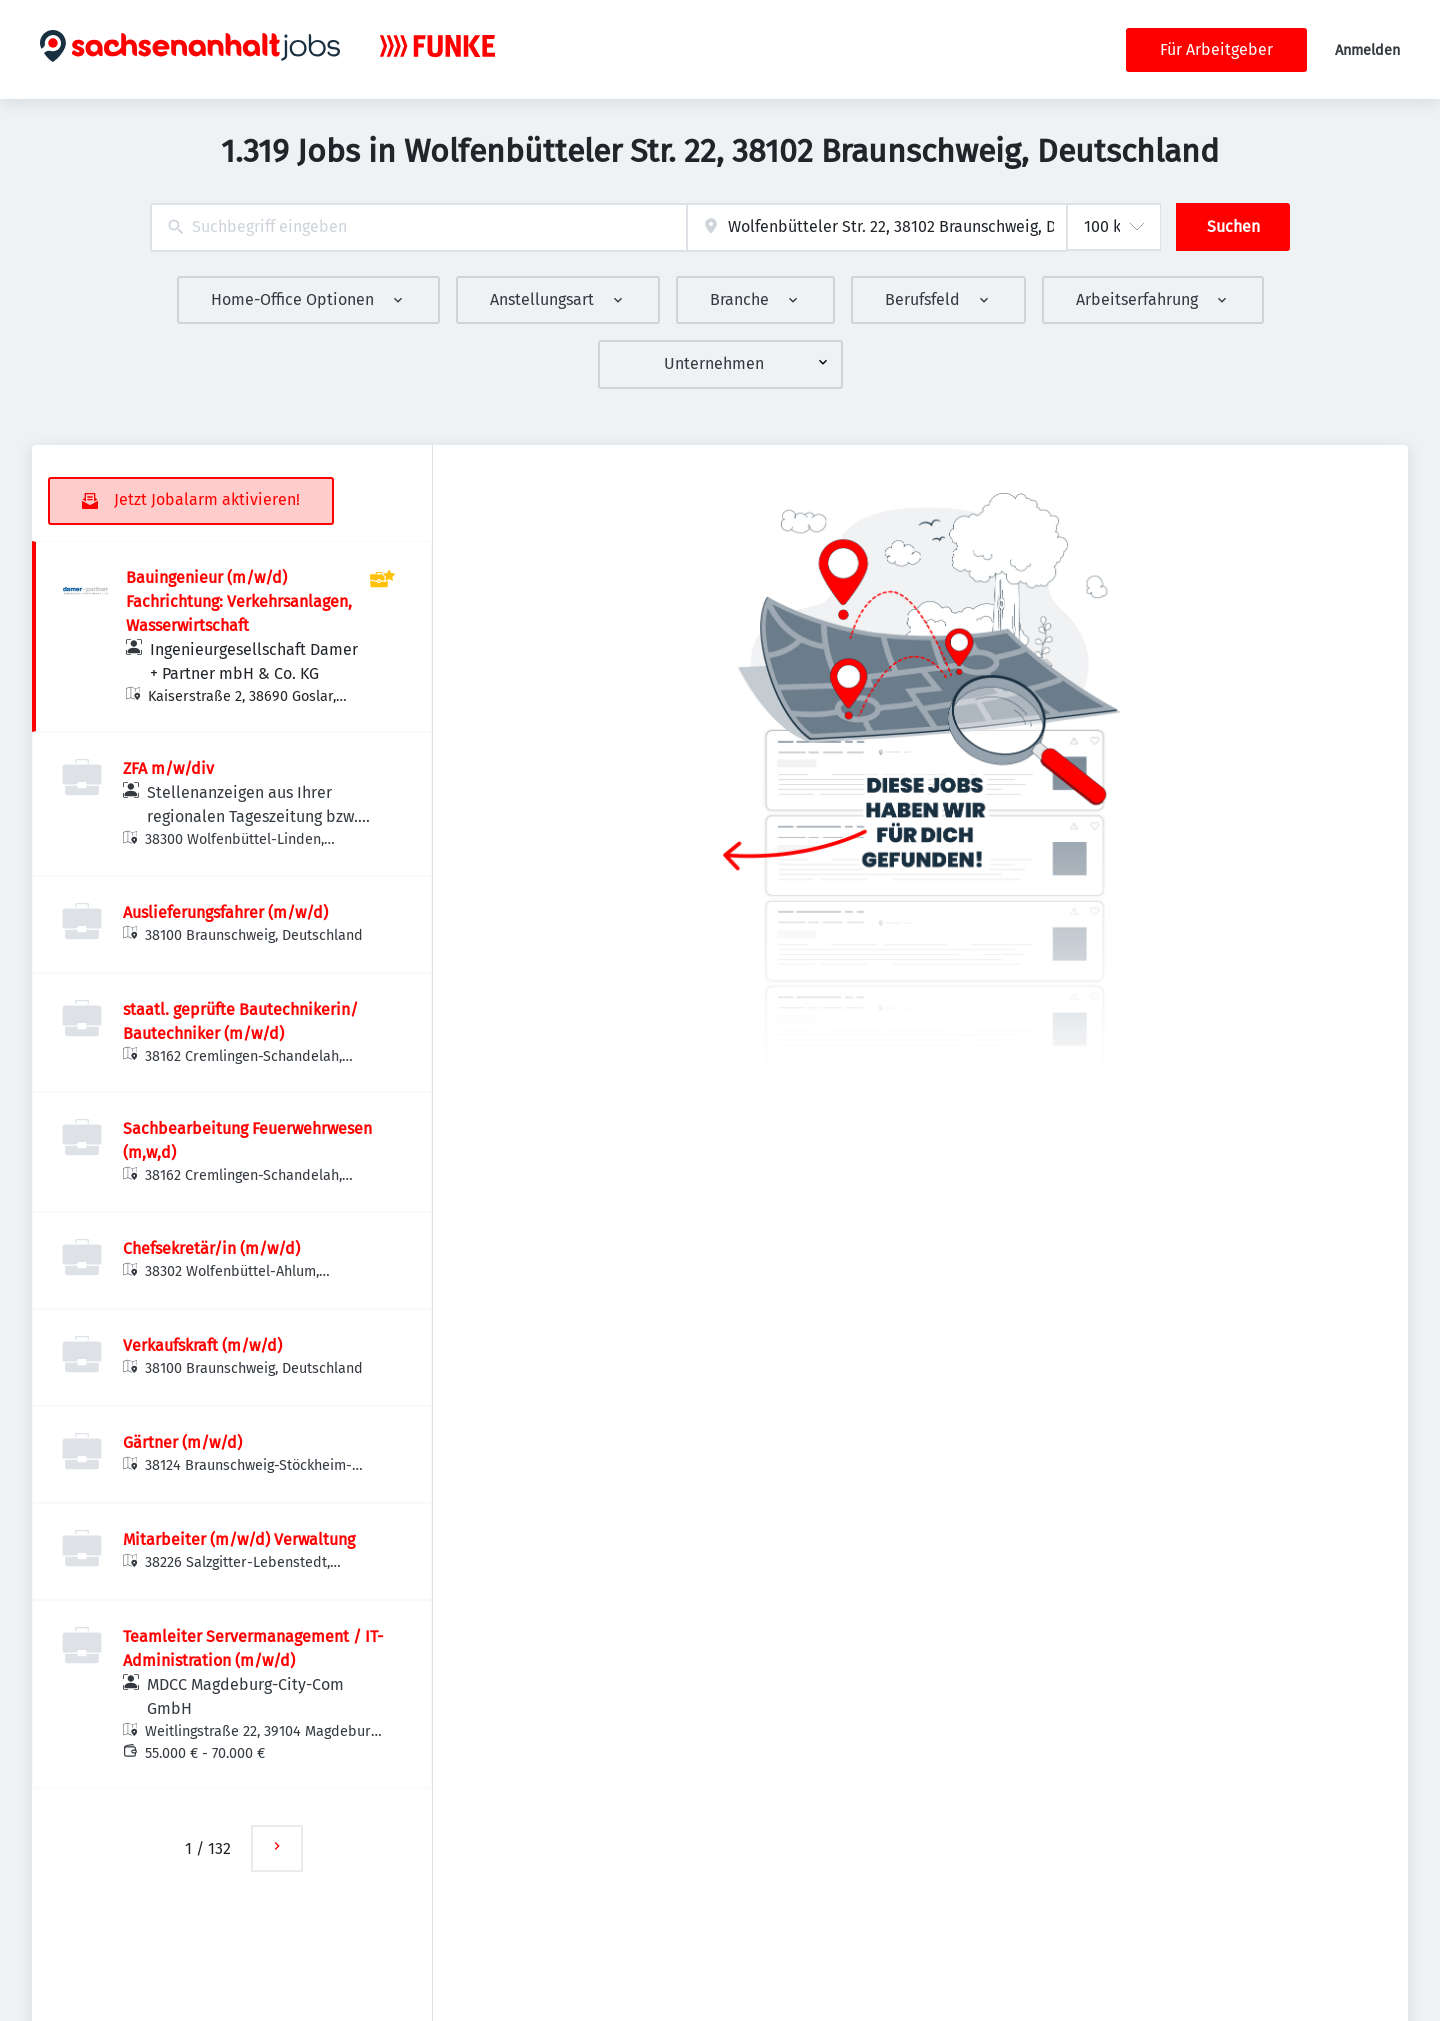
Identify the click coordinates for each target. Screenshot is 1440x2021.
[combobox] (418, 227)
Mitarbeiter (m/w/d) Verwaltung (239, 1539)
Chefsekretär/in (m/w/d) (211, 1248)
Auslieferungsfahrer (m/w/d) (225, 912)
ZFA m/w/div (168, 768)
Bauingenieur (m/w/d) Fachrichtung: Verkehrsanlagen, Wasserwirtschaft (239, 601)
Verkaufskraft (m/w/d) (202, 1345)
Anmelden (1367, 50)
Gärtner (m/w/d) (182, 1442)
